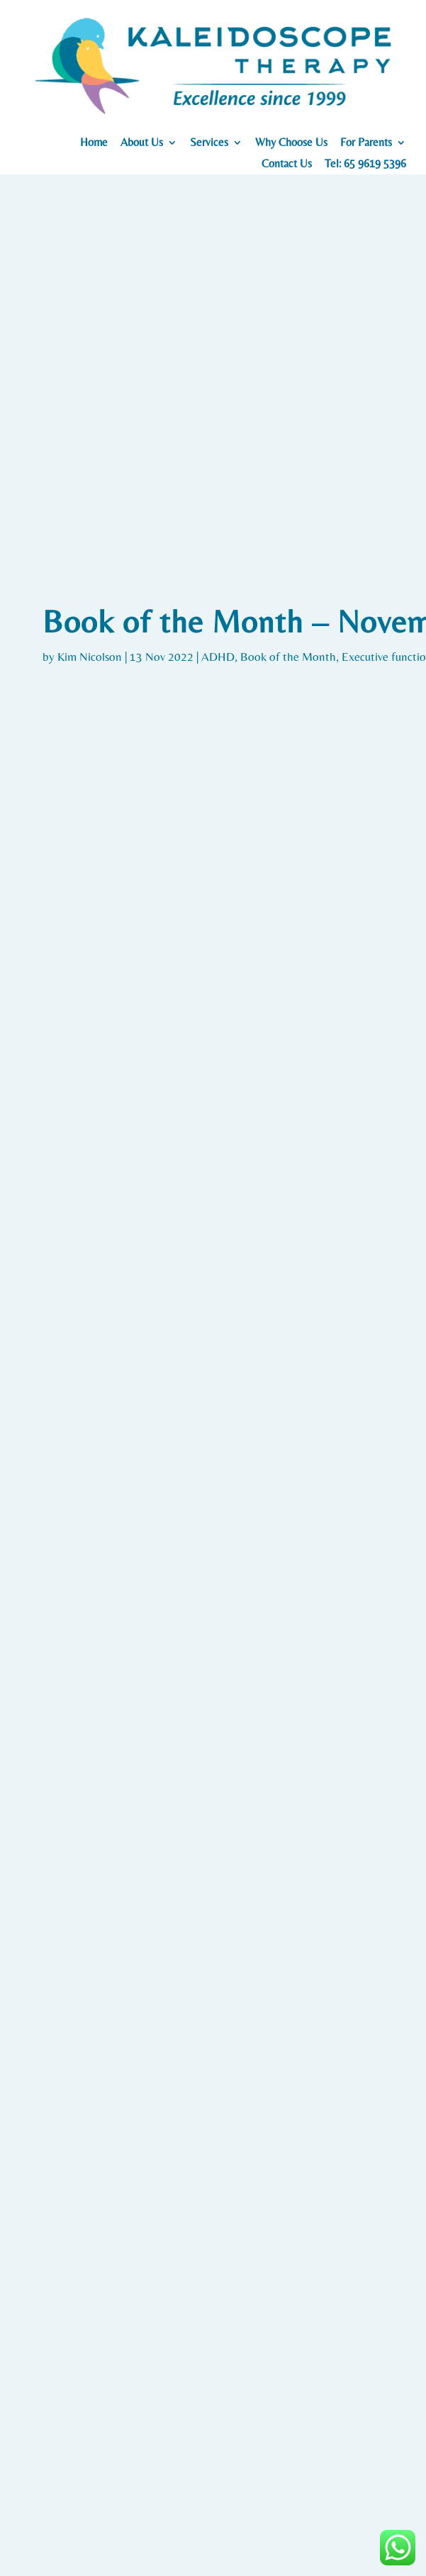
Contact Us (287, 164)
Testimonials (192, 2538)
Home (94, 143)
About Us (141, 143)
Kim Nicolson (89, 656)
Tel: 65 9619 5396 (365, 164)
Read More (97, 2025)
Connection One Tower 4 (191, 2404)
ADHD (218, 656)
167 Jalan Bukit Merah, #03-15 (192, 2385)
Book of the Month (288, 656)
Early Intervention (168, 1934)
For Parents (366, 143)
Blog (107, 1934)
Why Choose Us (291, 143)
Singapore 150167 (192, 2423)
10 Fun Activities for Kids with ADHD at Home (211, 1964)
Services (209, 143)
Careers (192, 2557)
